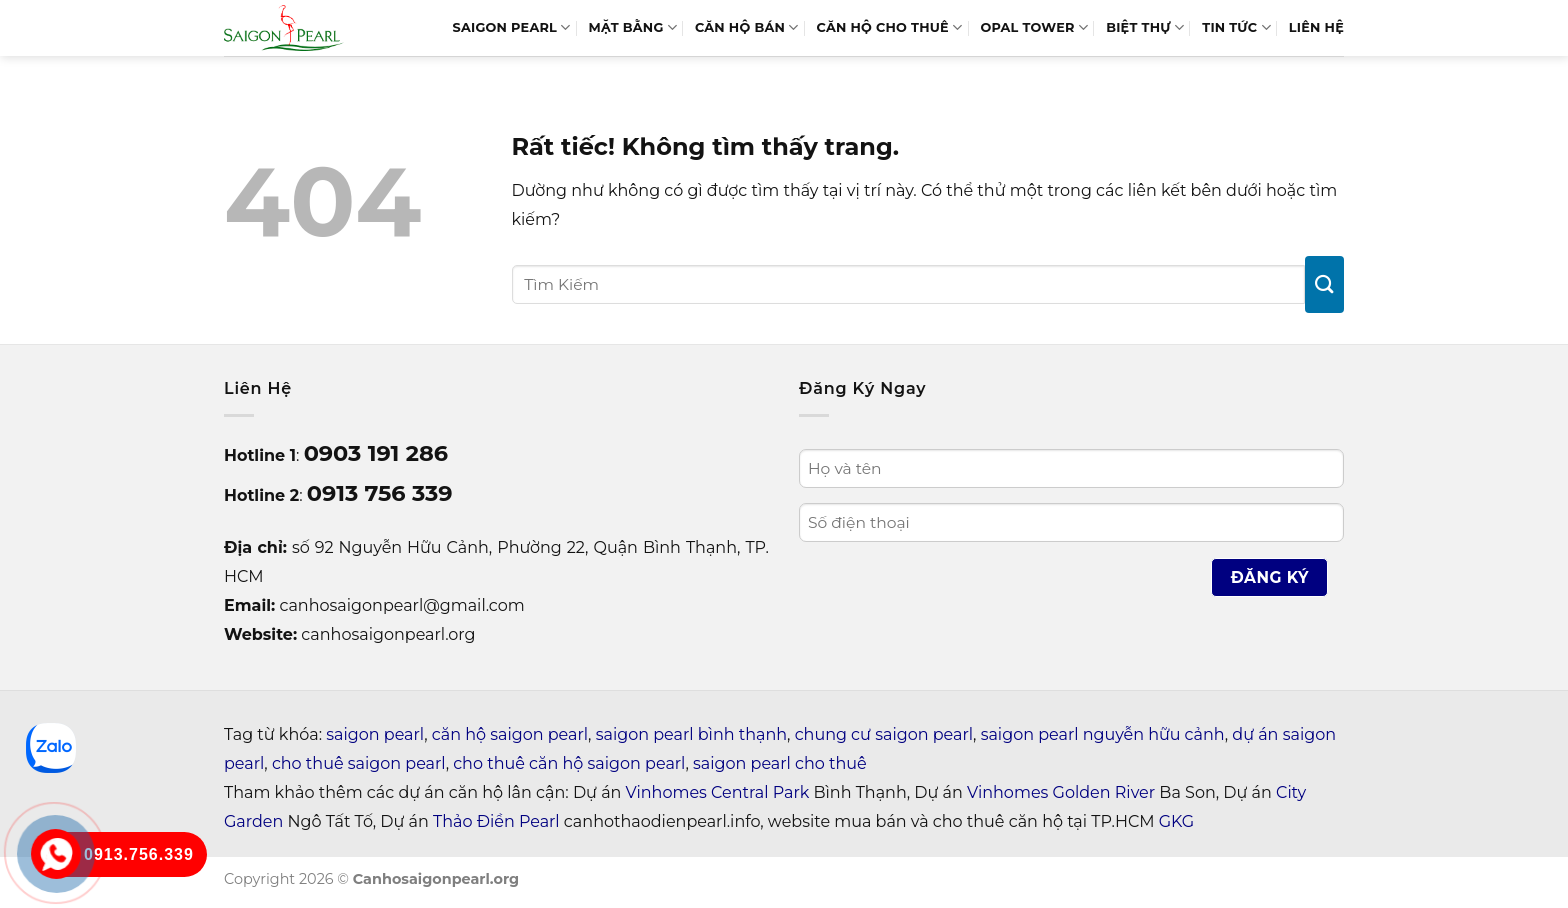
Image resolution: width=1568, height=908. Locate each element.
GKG (1176, 821)
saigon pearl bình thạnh (691, 734)
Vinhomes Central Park (718, 792)
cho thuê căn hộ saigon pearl (569, 763)
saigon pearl (375, 734)
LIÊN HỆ (1316, 27)
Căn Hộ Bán (747, 27)
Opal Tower (1034, 27)
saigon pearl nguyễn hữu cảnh (1103, 734)
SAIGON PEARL (511, 27)
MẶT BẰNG (633, 27)
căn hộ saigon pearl (510, 734)
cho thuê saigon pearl (359, 763)
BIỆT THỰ (1145, 27)
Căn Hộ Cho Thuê (890, 27)
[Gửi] (1324, 284)
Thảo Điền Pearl (496, 821)
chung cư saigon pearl (884, 734)
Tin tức (1236, 27)
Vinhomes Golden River (1061, 792)
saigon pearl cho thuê (780, 763)
